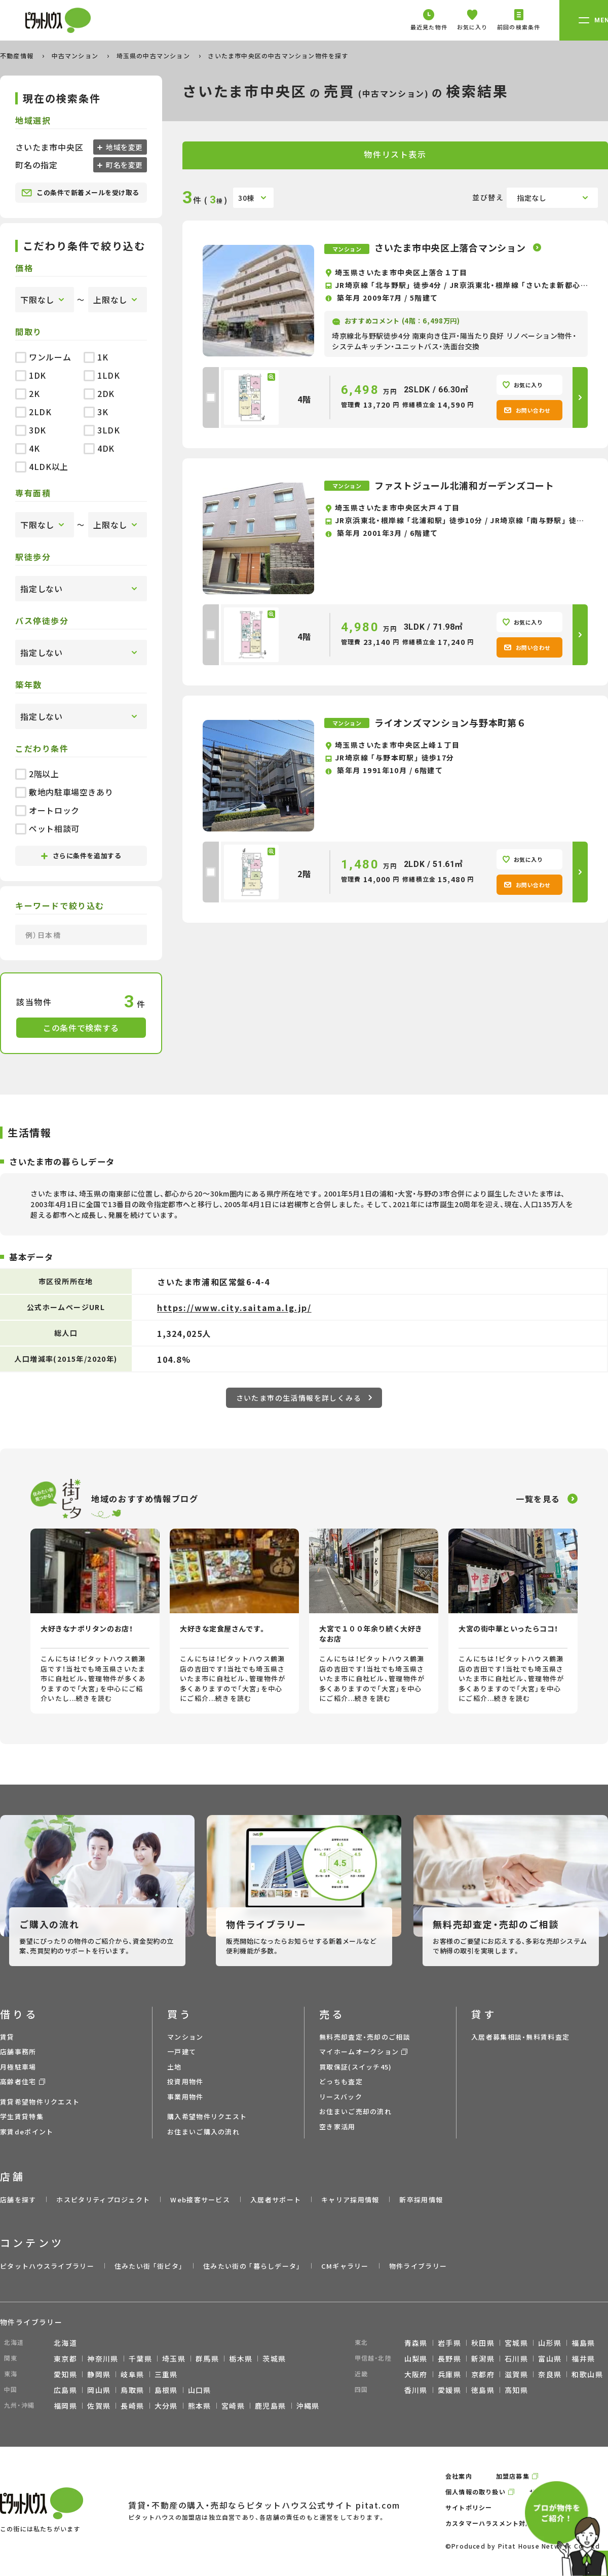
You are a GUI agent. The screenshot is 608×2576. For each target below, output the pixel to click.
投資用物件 (185, 2081)
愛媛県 (449, 2390)
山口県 (199, 2390)
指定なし (532, 198)
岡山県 (98, 2390)
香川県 (416, 2390)
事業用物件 (185, 2096)
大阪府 (416, 2374)
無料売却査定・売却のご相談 (364, 2037)
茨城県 (274, 2358)
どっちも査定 (341, 2081)
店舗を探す (18, 2199)
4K (27, 448)
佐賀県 (98, 2406)
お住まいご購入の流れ (203, 2131)
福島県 (583, 2343)
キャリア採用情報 (350, 2199)
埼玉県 (173, 2358)
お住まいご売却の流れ (355, 2111)
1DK (30, 375)
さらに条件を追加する (81, 855)
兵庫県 (449, 2374)
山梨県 (416, 2358)
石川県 (516, 2358)
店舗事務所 (18, 2051)
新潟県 (483, 2358)
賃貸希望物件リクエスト (40, 2102)
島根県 (166, 2390)
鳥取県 (132, 2390)
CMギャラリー (345, 2266)
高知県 (516, 2390)
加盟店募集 (512, 2476)
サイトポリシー (468, 2507)
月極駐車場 (18, 2067)
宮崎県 (233, 2406)
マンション (185, 2037)
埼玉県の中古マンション (154, 55)
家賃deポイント (26, 2131)
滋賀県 (516, 2374)
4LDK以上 (41, 466)
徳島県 (483, 2390)
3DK (30, 430)
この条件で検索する (81, 1028)
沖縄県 (308, 2406)
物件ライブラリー (418, 2266)
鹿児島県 (270, 2406)
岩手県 (449, 2343)
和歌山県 (587, 2374)
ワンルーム (43, 357)
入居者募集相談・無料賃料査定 (520, 2037)
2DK (99, 393)
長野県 (449, 2358)
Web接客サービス (200, 2199)
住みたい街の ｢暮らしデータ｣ (252, 2266)
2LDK (33, 412)
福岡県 (65, 2406)
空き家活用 (337, 2126)
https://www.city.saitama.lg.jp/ (234, 1307)
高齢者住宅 (18, 2081)
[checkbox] (211, 397)
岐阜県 (132, 2374)
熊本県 (199, 2406)
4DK (99, 448)
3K (96, 412)
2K (27, 393)
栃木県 (240, 2358)
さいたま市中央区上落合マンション (451, 247)
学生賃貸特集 (22, 2116)
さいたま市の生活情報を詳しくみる (304, 1398)
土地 (174, 2067)
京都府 (483, 2374)
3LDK (102, 430)
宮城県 (516, 2343)
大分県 (166, 2406)
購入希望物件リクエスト (207, 2116)
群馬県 (207, 2358)
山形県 (549, 2343)
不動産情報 (17, 55)
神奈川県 (103, 2358)
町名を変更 (123, 165)
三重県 (166, 2374)
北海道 (65, 2343)
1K (96, 357)
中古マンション (76, 55)
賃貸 (7, 2037)
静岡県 (98, 2374)
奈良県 (549, 2374)
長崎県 (132, 2406)
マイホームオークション (359, 2051)
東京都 (65, 2358)
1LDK (102, 375)
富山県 (549, 2358)
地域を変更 (123, 147)
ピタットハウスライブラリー (47, 2266)
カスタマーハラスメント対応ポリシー (502, 2523)
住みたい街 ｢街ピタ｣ (149, 2266)
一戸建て (181, 2051)
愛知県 (65, 2374)
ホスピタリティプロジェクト (103, 2199)
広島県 (65, 2390)
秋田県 (483, 2343)
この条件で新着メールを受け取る (80, 192)
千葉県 (140, 2358)
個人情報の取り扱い (475, 2491)
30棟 (246, 198)
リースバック (340, 2096)
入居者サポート (275, 2199)
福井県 (583, 2358)
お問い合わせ (527, 410)
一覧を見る (538, 1499)
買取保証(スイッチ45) (355, 2067)
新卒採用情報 (421, 2199)
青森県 (416, 2343)
